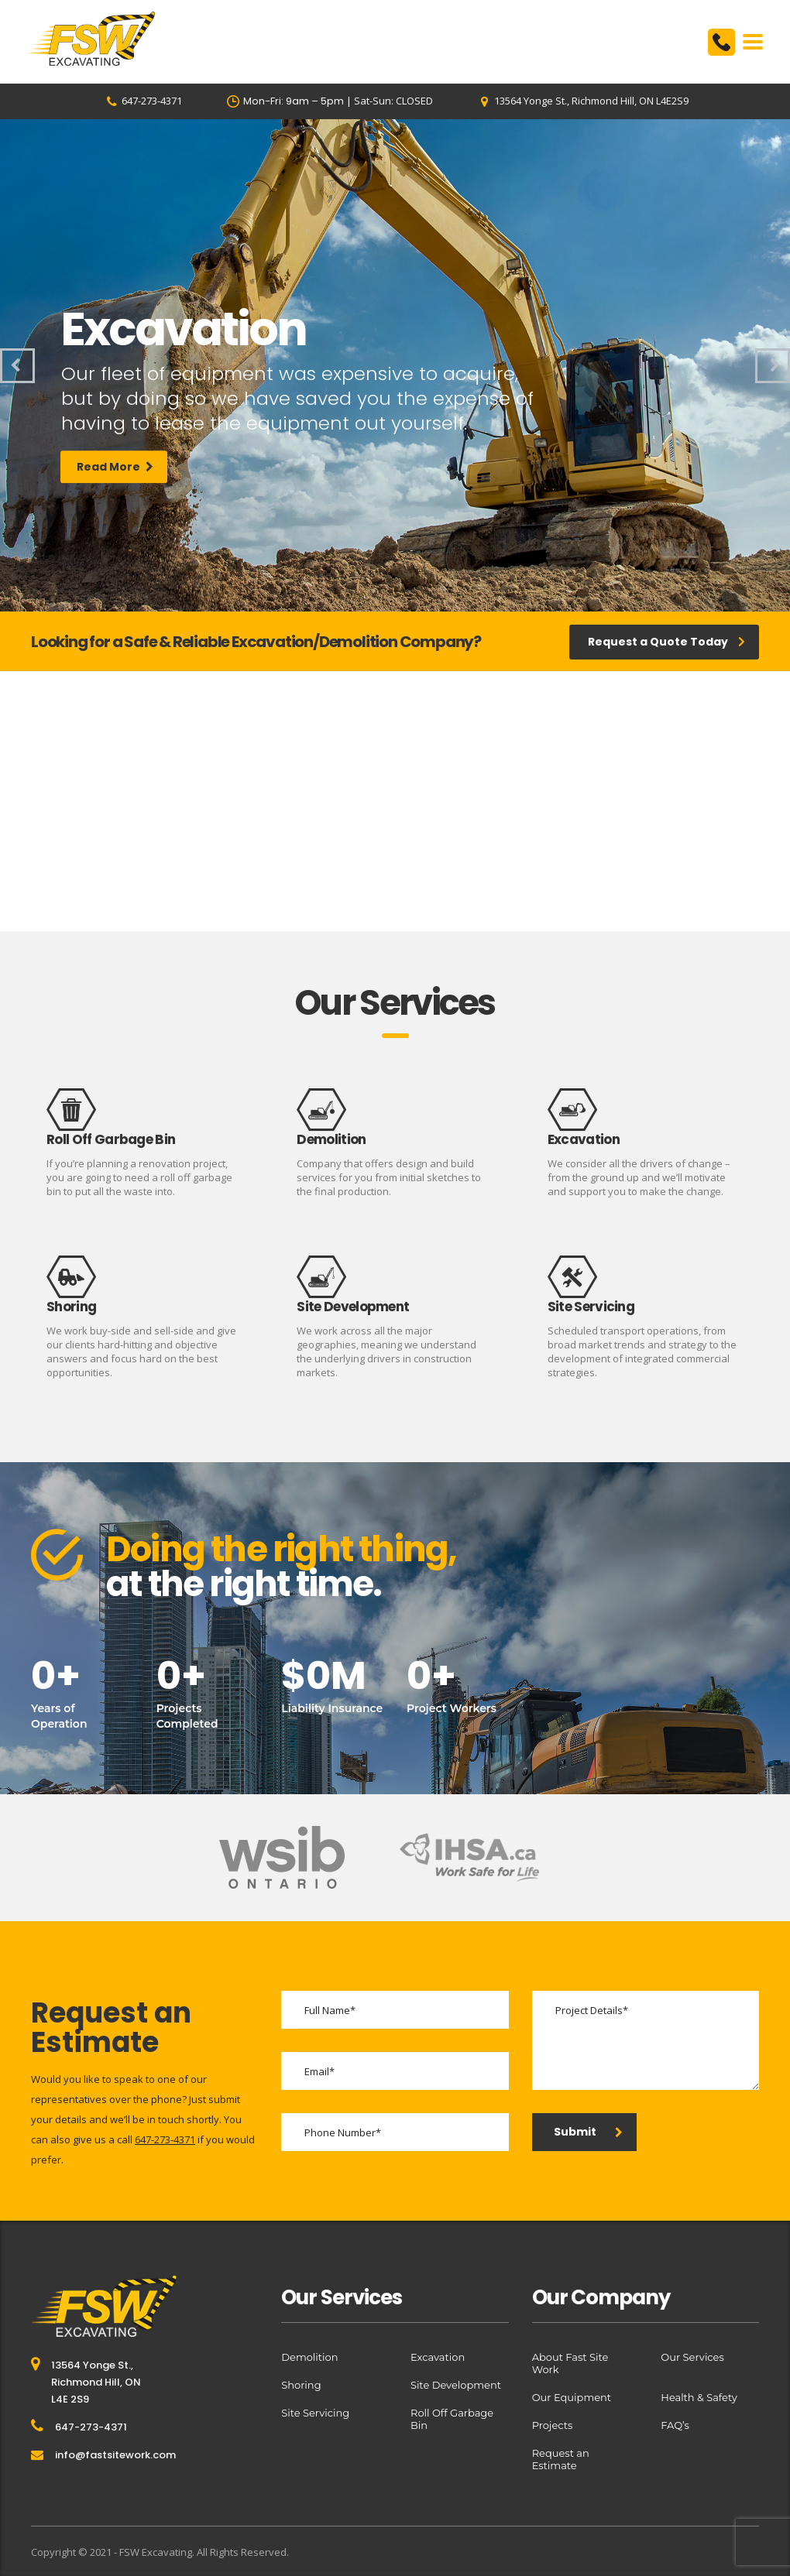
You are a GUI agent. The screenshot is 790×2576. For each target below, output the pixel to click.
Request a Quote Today (666, 641)
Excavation (437, 2357)
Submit (588, 2131)
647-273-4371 (165, 2139)
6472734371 (721, 42)
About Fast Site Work (570, 2363)
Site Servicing (315, 2412)
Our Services (692, 2357)
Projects (552, 2425)
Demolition (309, 2357)
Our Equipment (571, 2397)
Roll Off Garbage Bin (451, 2418)
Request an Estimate (560, 2459)
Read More (115, 484)
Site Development (455, 2385)
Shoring (301, 2385)
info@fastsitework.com (115, 2455)
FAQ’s (675, 2425)
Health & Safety (699, 2397)
